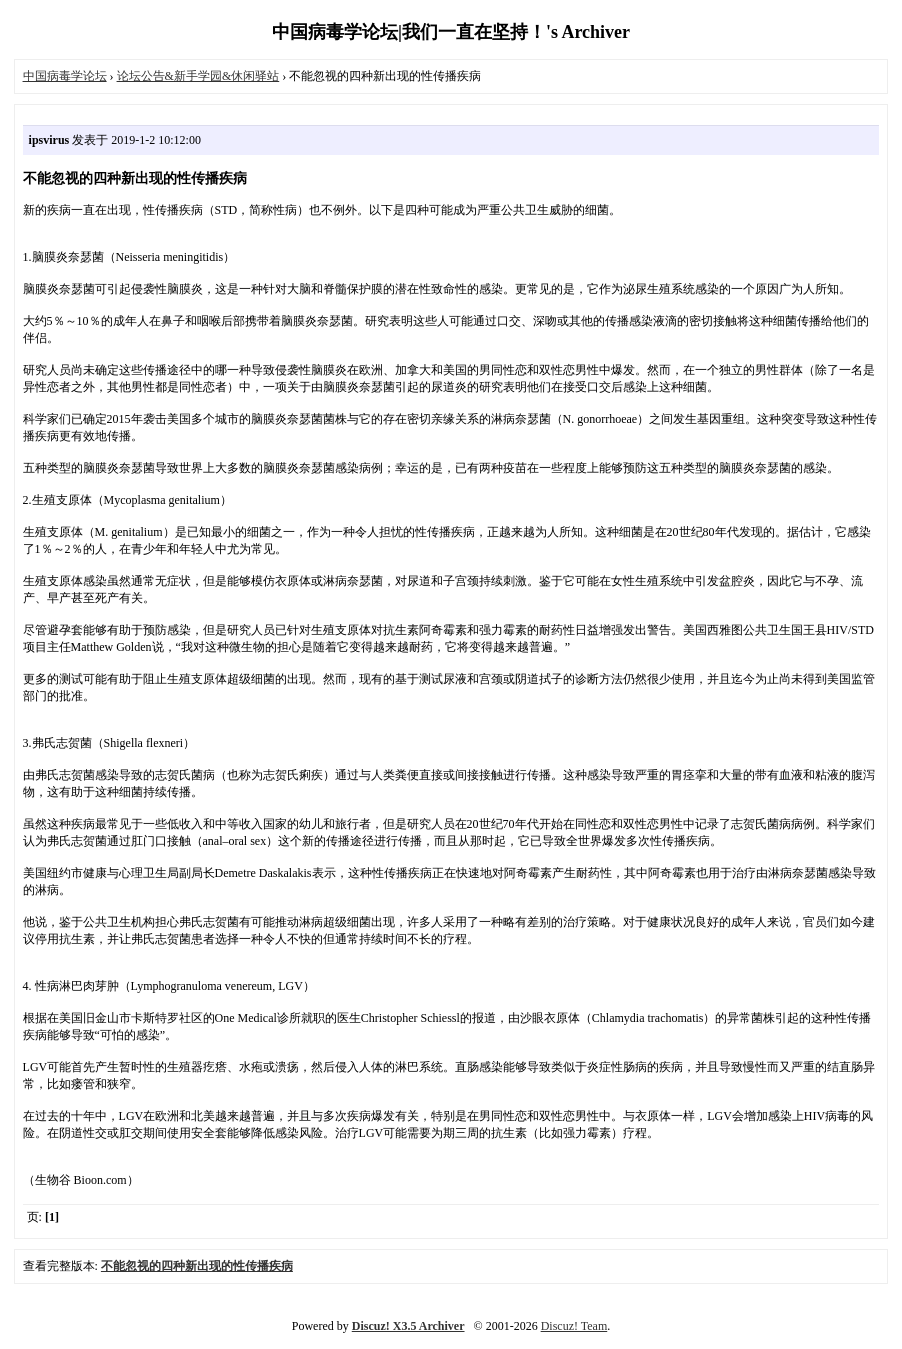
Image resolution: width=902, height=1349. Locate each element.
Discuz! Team (574, 1326)
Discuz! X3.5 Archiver (408, 1326)
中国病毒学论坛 (65, 76)
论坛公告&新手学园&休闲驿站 (198, 76)
